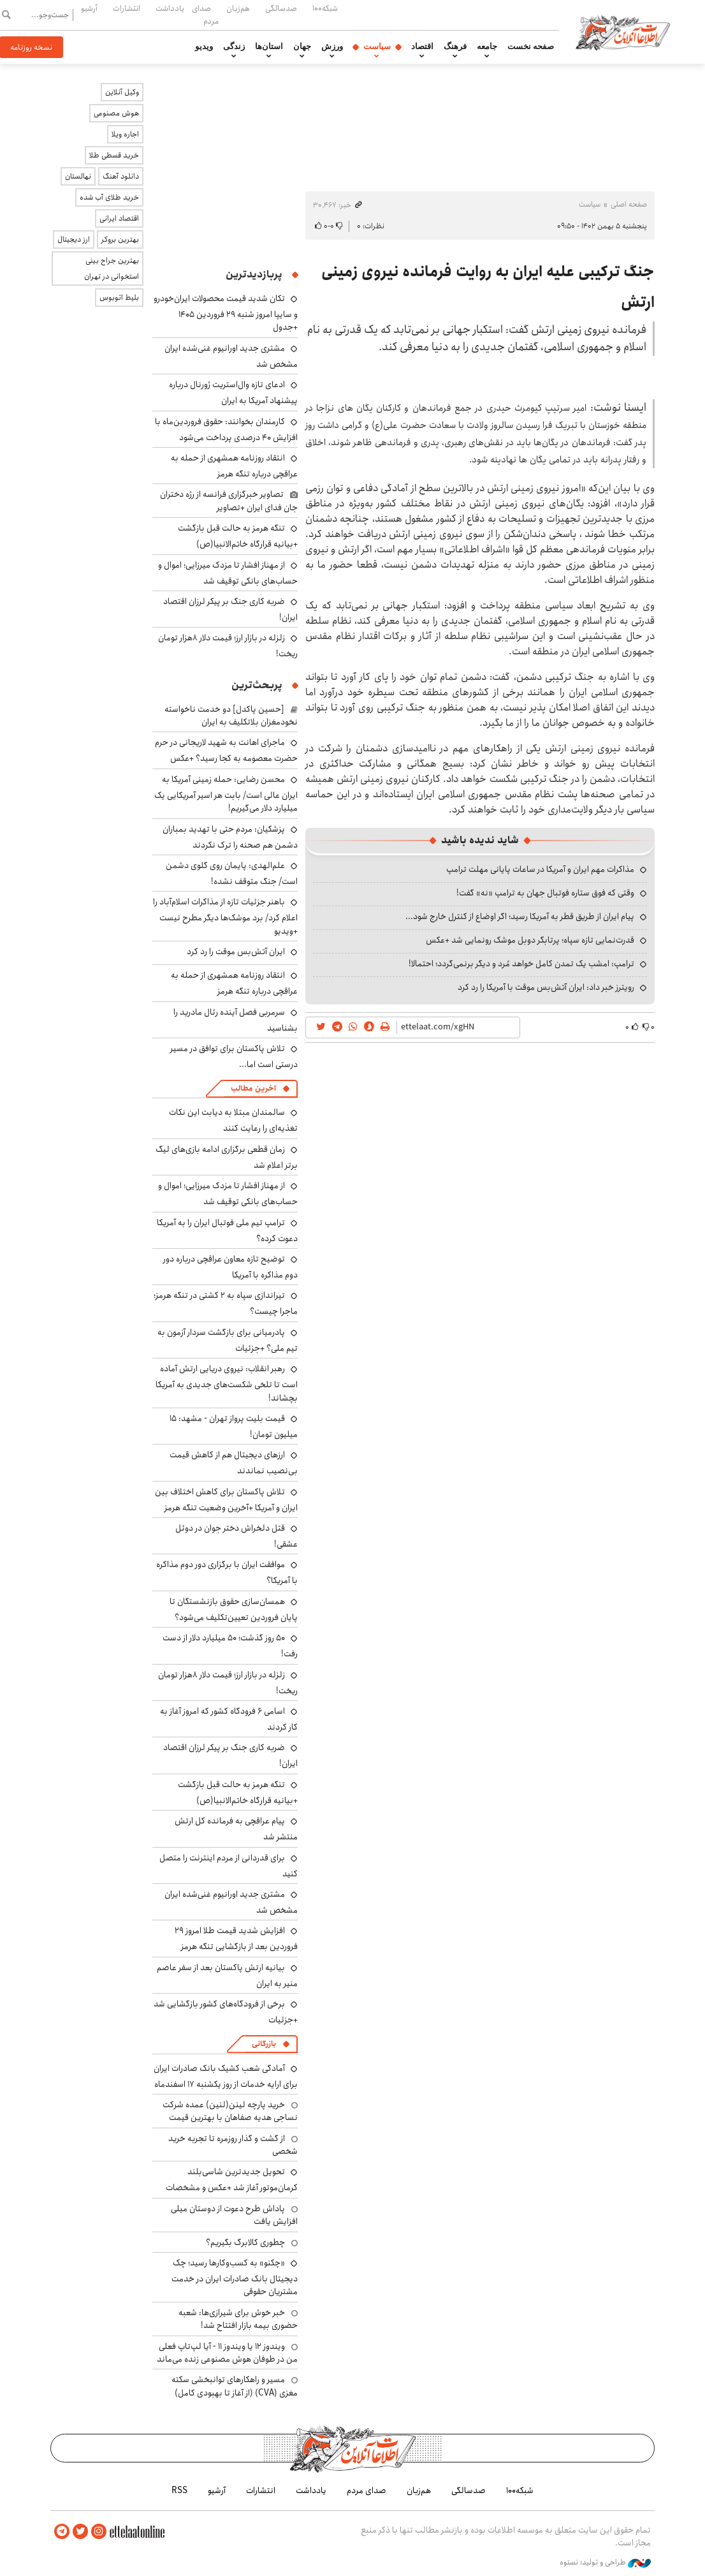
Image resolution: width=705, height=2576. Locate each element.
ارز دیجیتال (73, 239)
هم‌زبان (238, 8)
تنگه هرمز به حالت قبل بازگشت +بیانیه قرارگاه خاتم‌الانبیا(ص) (238, 536)
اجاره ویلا (125, 134)
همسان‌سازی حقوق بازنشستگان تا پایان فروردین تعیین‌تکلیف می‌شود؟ (234, 1609)
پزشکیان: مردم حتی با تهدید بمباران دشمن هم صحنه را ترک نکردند (230, 837)
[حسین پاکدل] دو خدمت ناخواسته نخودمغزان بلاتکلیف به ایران (231, 715)
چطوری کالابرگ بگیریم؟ (245, 2242)
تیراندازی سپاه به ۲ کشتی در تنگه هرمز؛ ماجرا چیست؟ (226, 1303)
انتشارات (126, 8)
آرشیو (89, 8)
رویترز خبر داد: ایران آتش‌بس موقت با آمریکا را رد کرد (546, 987)
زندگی (234, 46)
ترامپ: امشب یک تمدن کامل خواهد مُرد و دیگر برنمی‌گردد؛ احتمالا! (521, 964)
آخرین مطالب (253, 1088)
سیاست (377, 46)
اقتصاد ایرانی (119, 218)
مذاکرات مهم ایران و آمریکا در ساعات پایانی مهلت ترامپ (540, 869)
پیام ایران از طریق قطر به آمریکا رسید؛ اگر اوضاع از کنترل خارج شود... (519, 916)
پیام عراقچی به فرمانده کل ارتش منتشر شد (236, 1829)
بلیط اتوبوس (119, 297)
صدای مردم (205, 14)
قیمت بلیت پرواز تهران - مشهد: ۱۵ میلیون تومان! (234, 1426)
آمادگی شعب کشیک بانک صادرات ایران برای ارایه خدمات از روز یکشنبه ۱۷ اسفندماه (226, 2076)
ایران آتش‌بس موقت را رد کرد (236, 952)
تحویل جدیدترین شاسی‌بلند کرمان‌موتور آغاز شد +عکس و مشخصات (232, 2180)
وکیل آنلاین (122, 92)
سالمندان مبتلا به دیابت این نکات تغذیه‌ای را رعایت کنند (233, 1120)
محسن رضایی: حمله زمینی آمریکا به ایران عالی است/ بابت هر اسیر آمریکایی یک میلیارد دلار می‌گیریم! (226, 793)
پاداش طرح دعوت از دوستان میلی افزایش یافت (234, 2215)
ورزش (332, 46)
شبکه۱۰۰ (325, 8)
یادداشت (170, 8)
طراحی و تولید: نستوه (605, 2562)
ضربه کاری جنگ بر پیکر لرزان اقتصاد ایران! (230, 609)
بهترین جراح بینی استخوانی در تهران (111, 268)
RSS (179, 2491)
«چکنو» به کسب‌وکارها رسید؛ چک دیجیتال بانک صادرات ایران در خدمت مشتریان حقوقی (234, 2277)
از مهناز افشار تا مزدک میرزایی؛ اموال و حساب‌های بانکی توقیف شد (228, 573)
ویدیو (204, 46)
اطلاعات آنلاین (623, 32)
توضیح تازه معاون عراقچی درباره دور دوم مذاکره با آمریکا (230, 1267)
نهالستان (78, 176)
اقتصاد (422, 46)
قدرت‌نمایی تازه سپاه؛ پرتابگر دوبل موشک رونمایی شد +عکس (530, 940)
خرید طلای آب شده (109, 197)
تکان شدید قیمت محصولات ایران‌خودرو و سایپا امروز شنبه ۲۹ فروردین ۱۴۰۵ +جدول (226, 312)
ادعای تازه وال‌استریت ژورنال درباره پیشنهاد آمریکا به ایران (233, 393)
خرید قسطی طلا (114, 155)
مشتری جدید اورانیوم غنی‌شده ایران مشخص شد (231, 356)
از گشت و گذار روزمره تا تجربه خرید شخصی (233, 2144)
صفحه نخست (530, 46)
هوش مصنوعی (116, 113)
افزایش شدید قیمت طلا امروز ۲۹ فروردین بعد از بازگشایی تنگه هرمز (236, 1939)
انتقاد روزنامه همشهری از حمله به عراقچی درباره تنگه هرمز (234, 466)
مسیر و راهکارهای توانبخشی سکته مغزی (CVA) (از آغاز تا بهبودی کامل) (234, 2386)
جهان (302, 46)
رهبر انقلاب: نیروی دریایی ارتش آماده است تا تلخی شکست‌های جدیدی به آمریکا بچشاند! (227, 1383)
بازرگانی (264, 2044)
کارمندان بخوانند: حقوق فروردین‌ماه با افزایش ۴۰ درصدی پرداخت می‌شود (226, 430)
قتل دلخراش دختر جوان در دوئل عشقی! (236, 1536)
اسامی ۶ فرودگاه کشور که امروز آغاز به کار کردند (229, 1719)
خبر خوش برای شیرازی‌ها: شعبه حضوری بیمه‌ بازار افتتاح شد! (238, 2319)
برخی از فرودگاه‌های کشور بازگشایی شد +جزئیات (226, 2012)
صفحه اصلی (629, 204)
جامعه (487, 46)
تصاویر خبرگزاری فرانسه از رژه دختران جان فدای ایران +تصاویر (229, 500)
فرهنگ (455, 46)
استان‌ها (269, 46)
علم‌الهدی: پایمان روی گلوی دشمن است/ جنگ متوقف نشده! (232, 873)
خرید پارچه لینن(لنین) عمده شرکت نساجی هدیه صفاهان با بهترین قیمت (230, 2111)
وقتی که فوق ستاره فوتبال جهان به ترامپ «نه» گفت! (545, 893)
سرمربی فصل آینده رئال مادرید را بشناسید (235, 1020)
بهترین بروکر (120, 239)
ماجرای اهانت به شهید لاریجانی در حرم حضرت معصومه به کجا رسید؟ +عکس (226, 750)
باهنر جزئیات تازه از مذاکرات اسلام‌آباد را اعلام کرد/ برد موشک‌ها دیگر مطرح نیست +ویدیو (225, 916)
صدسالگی (281, 8)
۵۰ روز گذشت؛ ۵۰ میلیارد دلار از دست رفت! (230, 1646)
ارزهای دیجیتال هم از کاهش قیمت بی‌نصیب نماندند (234, 1463)
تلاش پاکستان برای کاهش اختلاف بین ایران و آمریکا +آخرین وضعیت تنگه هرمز (226, 1500)
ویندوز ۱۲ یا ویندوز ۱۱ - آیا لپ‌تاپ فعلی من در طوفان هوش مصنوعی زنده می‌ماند (227, 2352)
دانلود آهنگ (121, 176)
